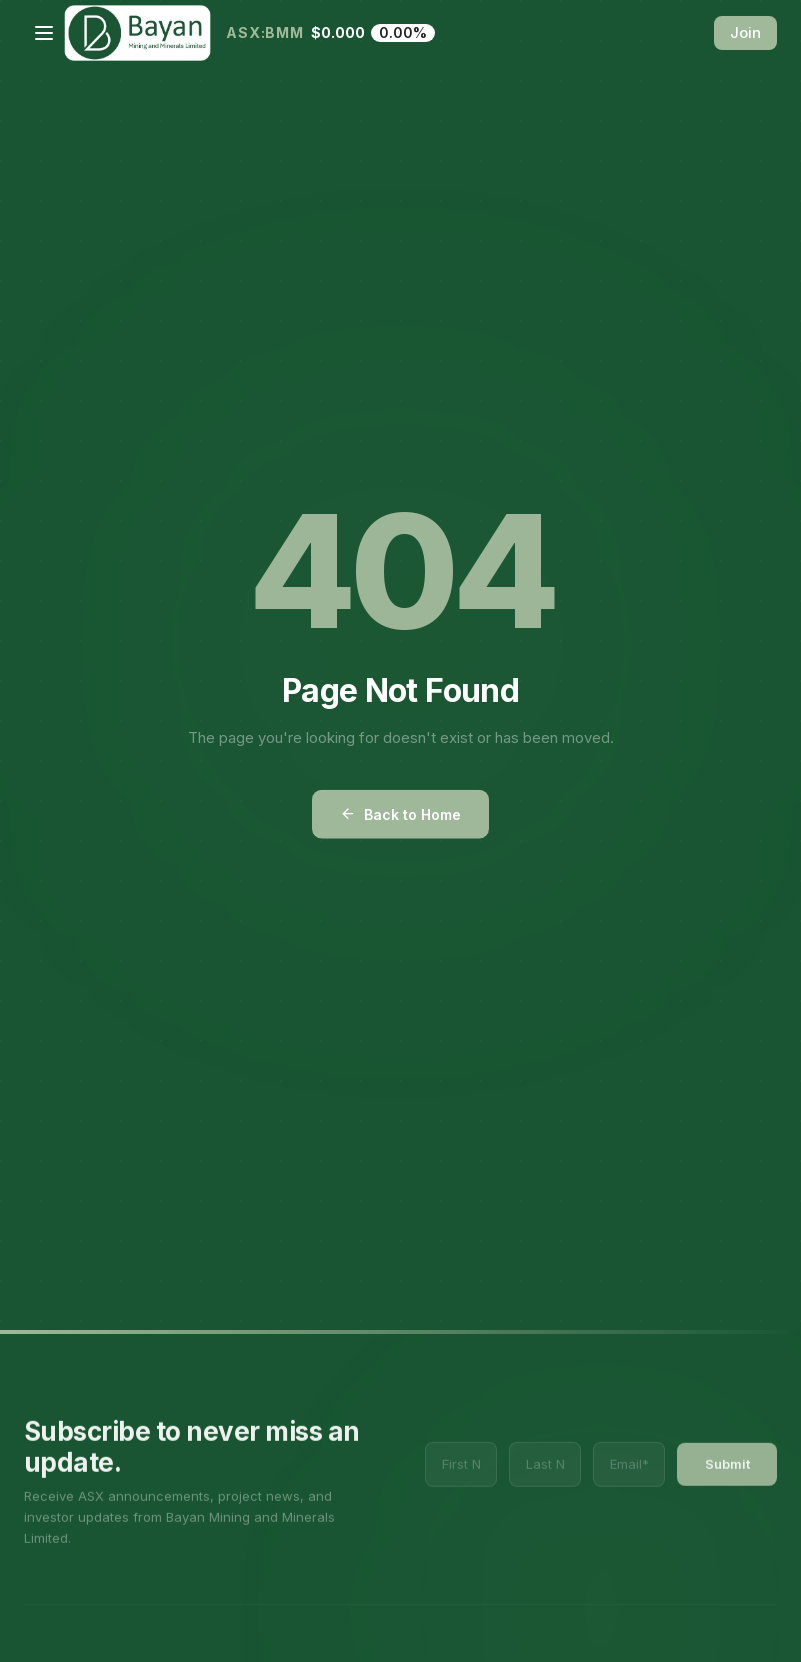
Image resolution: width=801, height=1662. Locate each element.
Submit (727, 1491)
